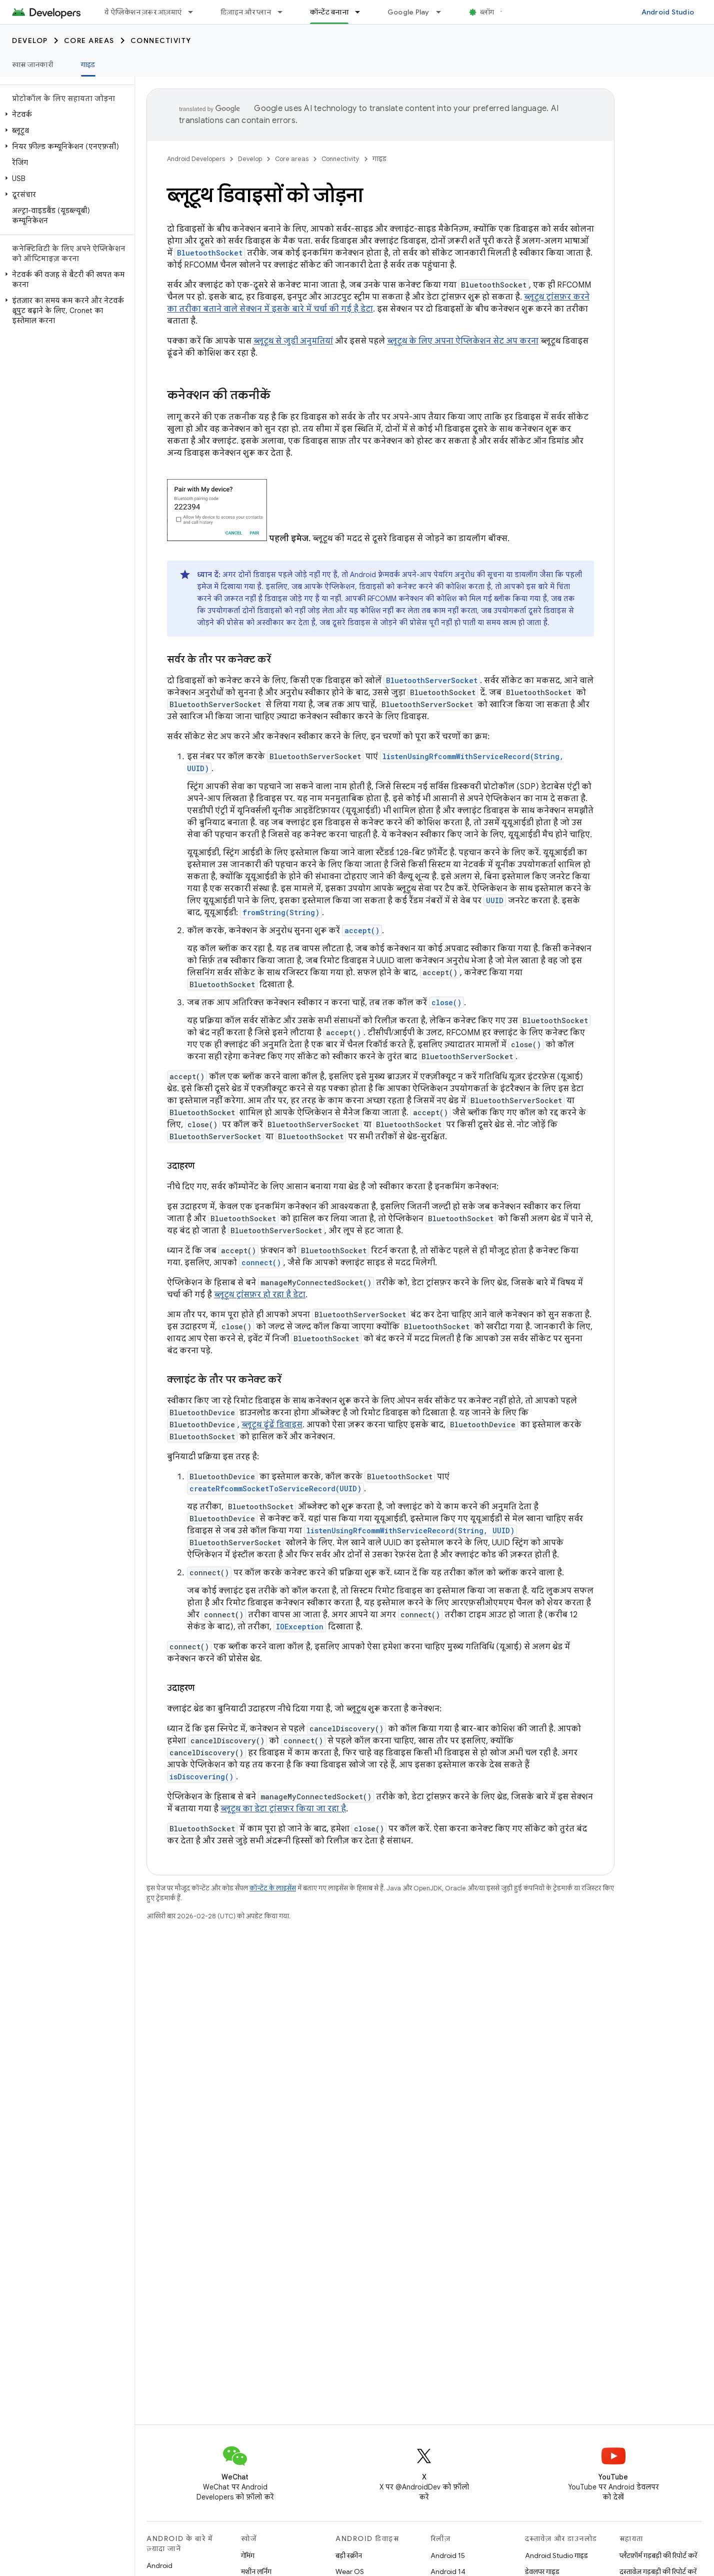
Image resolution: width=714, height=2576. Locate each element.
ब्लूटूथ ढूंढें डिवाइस (272, 1425)
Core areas (89, 40)
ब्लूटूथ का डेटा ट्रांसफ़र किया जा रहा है (283, 1809)
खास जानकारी (32, 64)
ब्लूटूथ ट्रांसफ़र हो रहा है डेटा (260, 1295)
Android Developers (196, 159)
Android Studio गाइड (556, 2555)
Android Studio (668, 12)
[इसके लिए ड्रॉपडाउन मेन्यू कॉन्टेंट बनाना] (362, 12)
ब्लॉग (487, 12)
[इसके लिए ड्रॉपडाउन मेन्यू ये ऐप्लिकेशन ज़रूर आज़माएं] (195, 12)
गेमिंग (247, 2555)
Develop (30, 40)
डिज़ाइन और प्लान (245, 12)
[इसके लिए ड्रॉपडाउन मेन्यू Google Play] (443, 12)
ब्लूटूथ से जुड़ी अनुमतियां (293, 341)
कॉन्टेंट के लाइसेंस (273, 1888)
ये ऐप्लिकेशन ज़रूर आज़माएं (143, 12)
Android (159, 2565)
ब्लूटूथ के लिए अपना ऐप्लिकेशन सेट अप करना (462, 341)
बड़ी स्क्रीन (349, 2555)
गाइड (379, 159)
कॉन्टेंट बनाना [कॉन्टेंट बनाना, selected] (329, 12)
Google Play (409, 12)
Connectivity (161, 40)
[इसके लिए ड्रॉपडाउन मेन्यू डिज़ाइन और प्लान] (284, 12)
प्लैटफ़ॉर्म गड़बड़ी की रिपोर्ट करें (658, 2555)
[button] (65, 115)
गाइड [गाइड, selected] (88, 64)
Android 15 (447, 2555)
